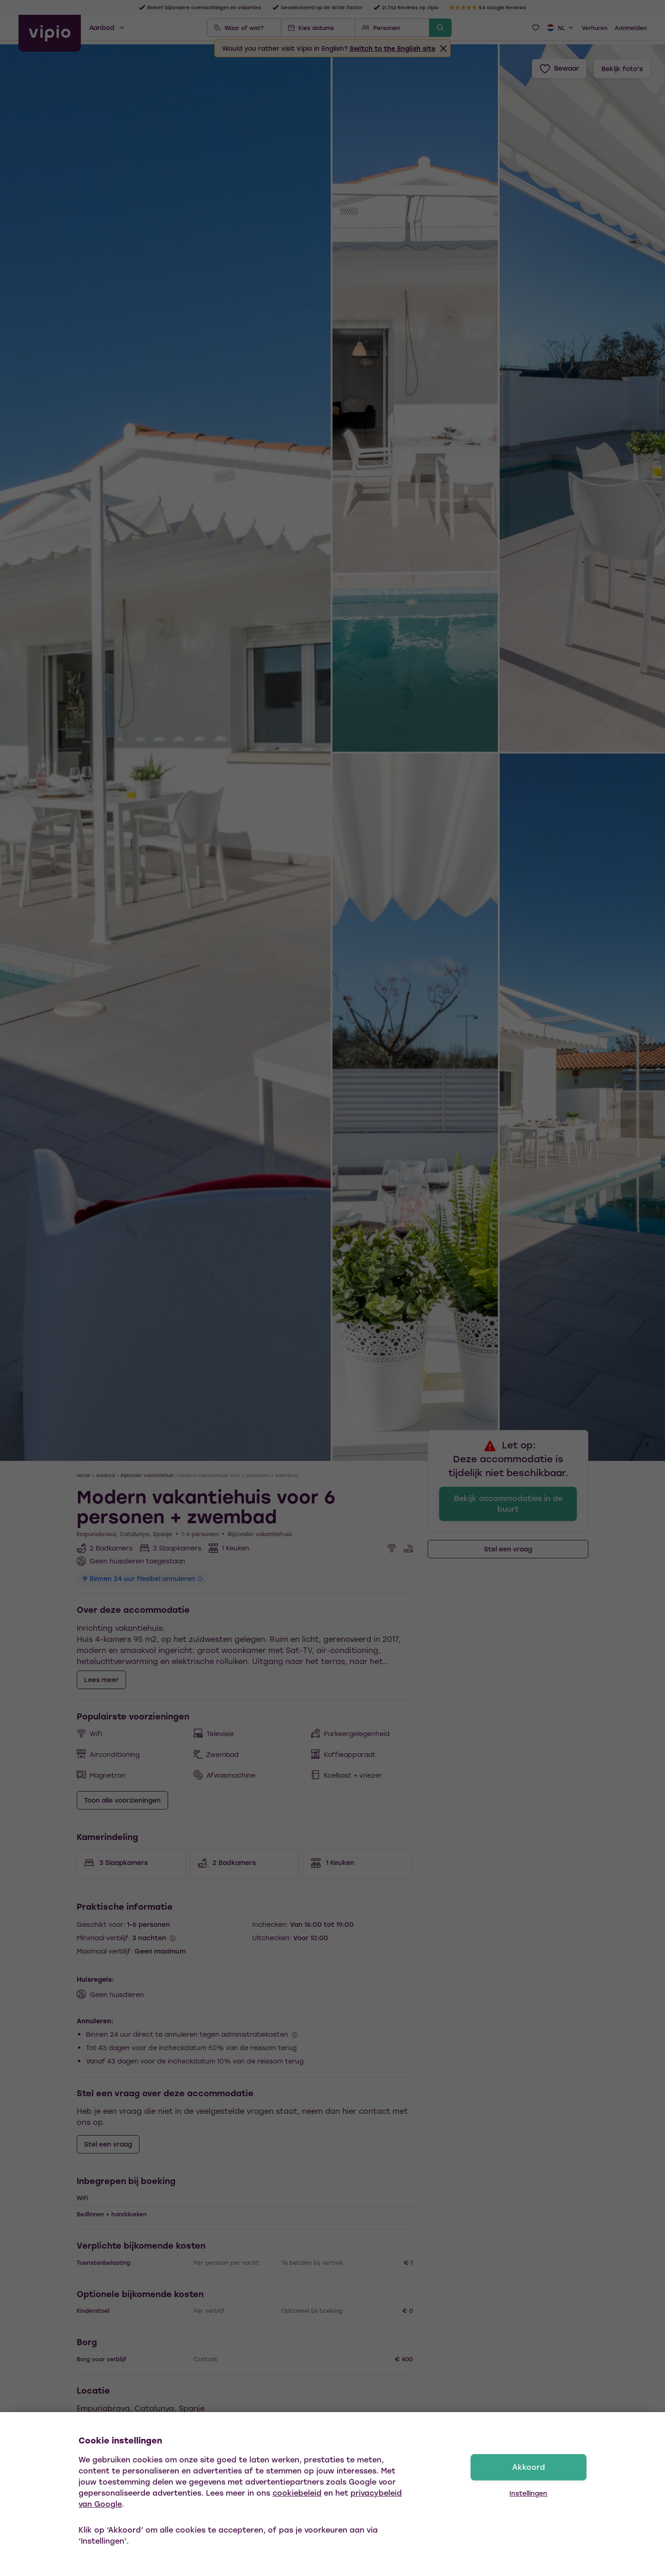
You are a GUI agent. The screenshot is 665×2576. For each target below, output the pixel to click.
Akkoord (528, 2467)
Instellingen (528, 2493)
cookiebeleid (296, 2493)
